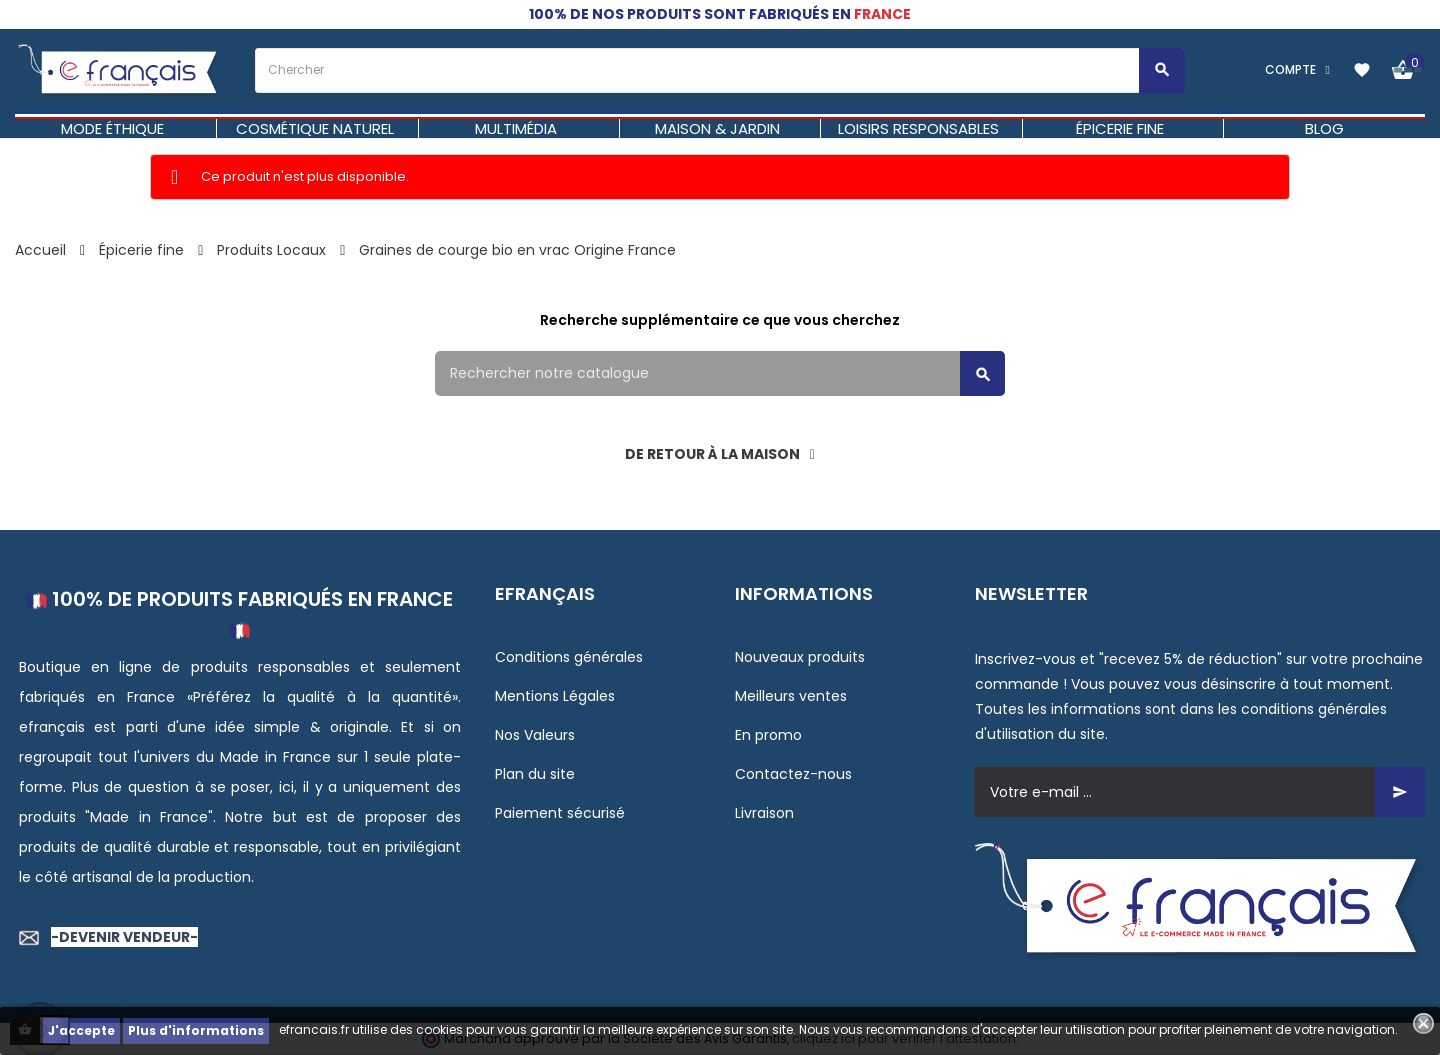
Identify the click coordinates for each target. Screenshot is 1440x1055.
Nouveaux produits (800, 657)
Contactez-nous (793, 774)
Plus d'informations (196, 1030)
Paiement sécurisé (560, 813)
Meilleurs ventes (791, 696)
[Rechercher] (720, 373)
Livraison (764, 813)
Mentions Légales (555, 696)
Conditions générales (569, 657)
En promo (768, 735)
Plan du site (535, 774)
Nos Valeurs (535, 735)
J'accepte (81, 1030)
